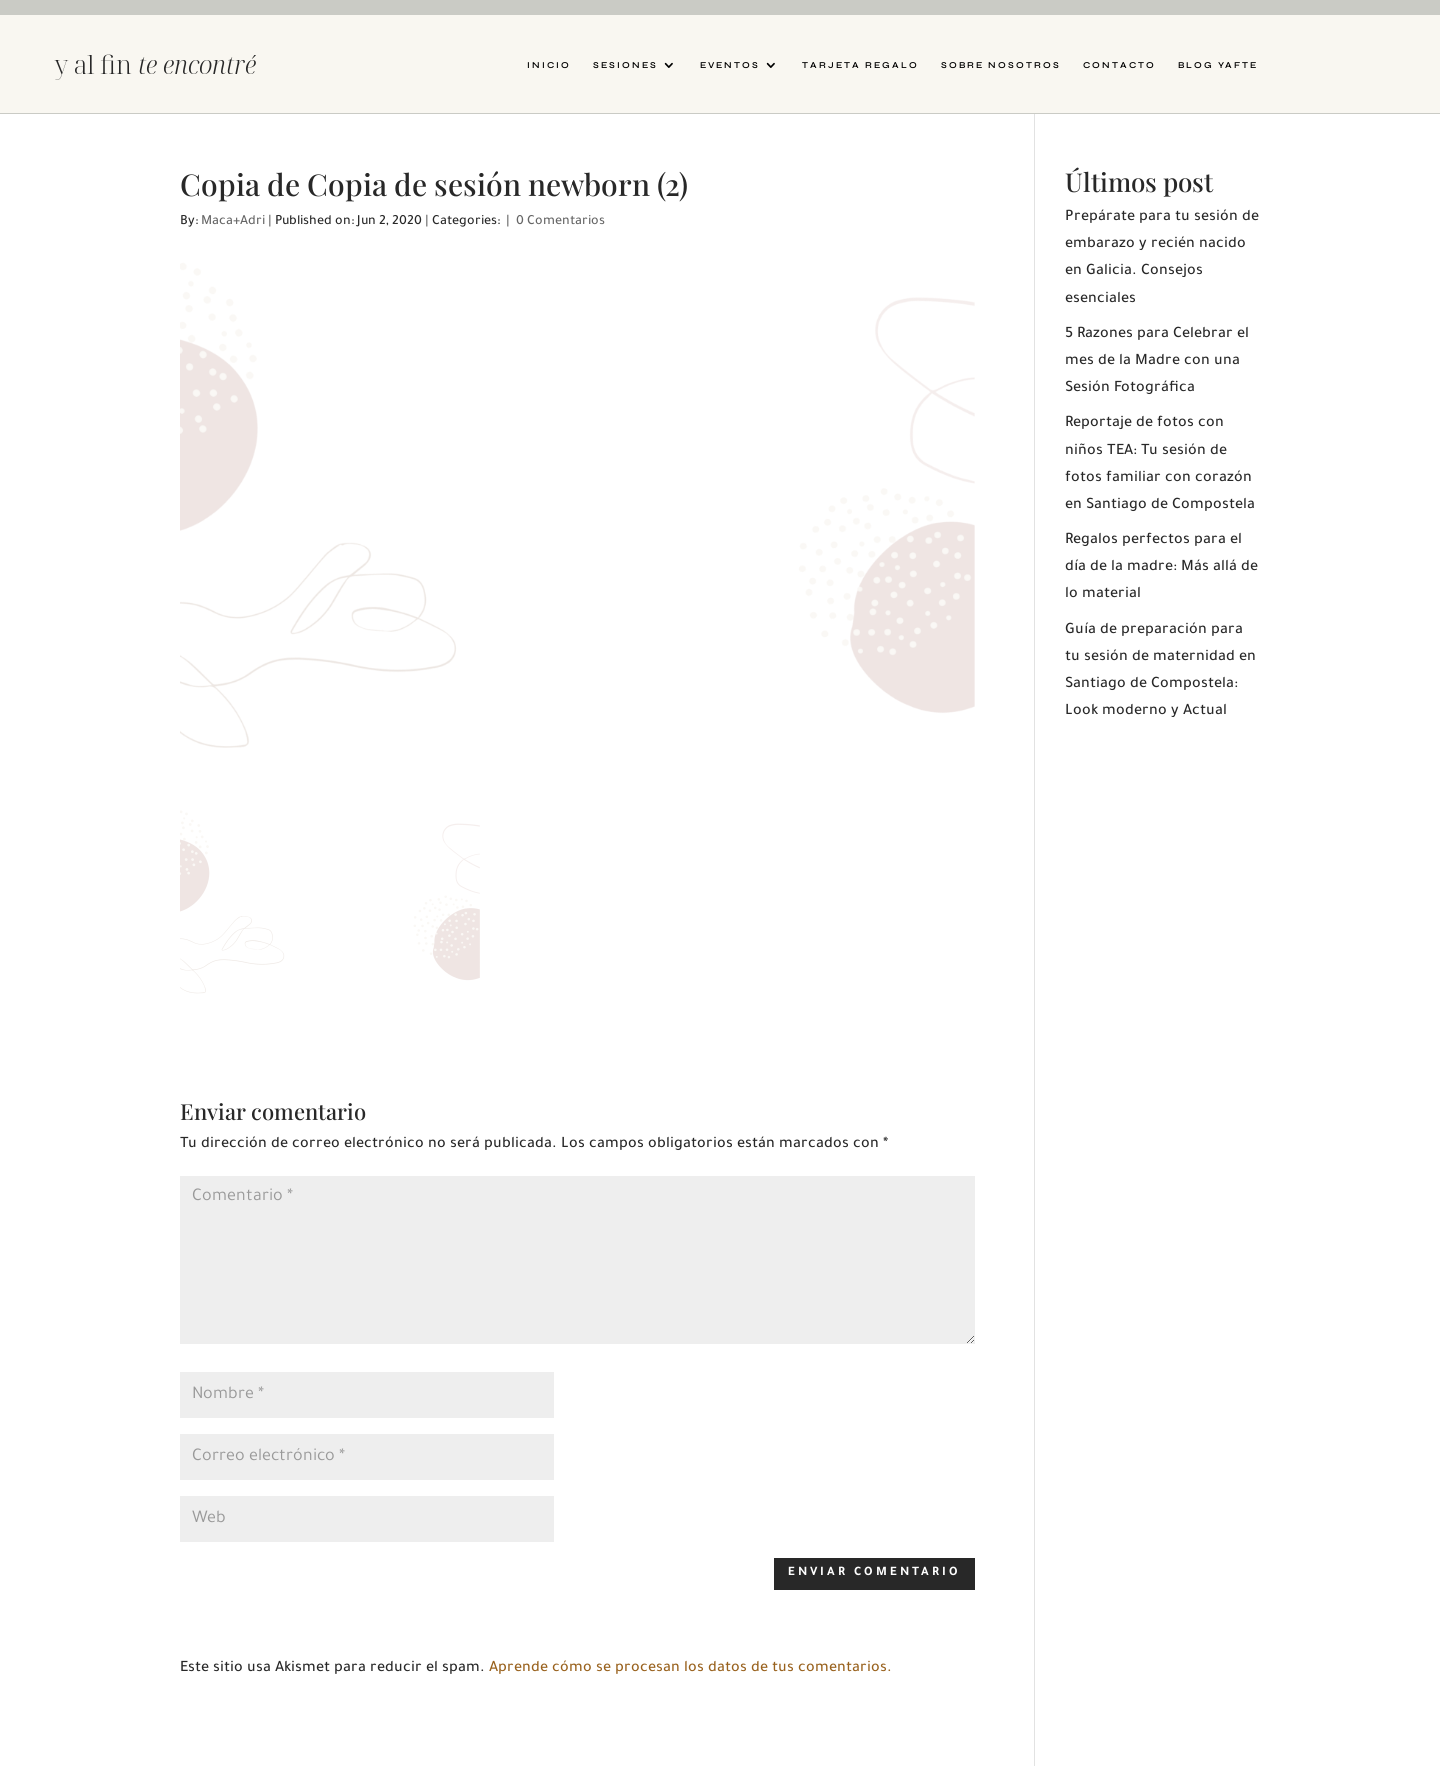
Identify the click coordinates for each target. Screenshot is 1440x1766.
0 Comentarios (560, 222)
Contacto (1119, 65)
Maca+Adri (233, 222)
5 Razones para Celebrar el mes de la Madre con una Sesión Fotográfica (1157, 362)
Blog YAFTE (1218, 65)
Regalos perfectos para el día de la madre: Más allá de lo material (1161, 568)
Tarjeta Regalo (860, 65)
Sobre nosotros (1001, 65)
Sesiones (625, 65)
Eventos (730, 65)
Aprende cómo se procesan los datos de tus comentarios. (690, 1669)
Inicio (549, 65)
